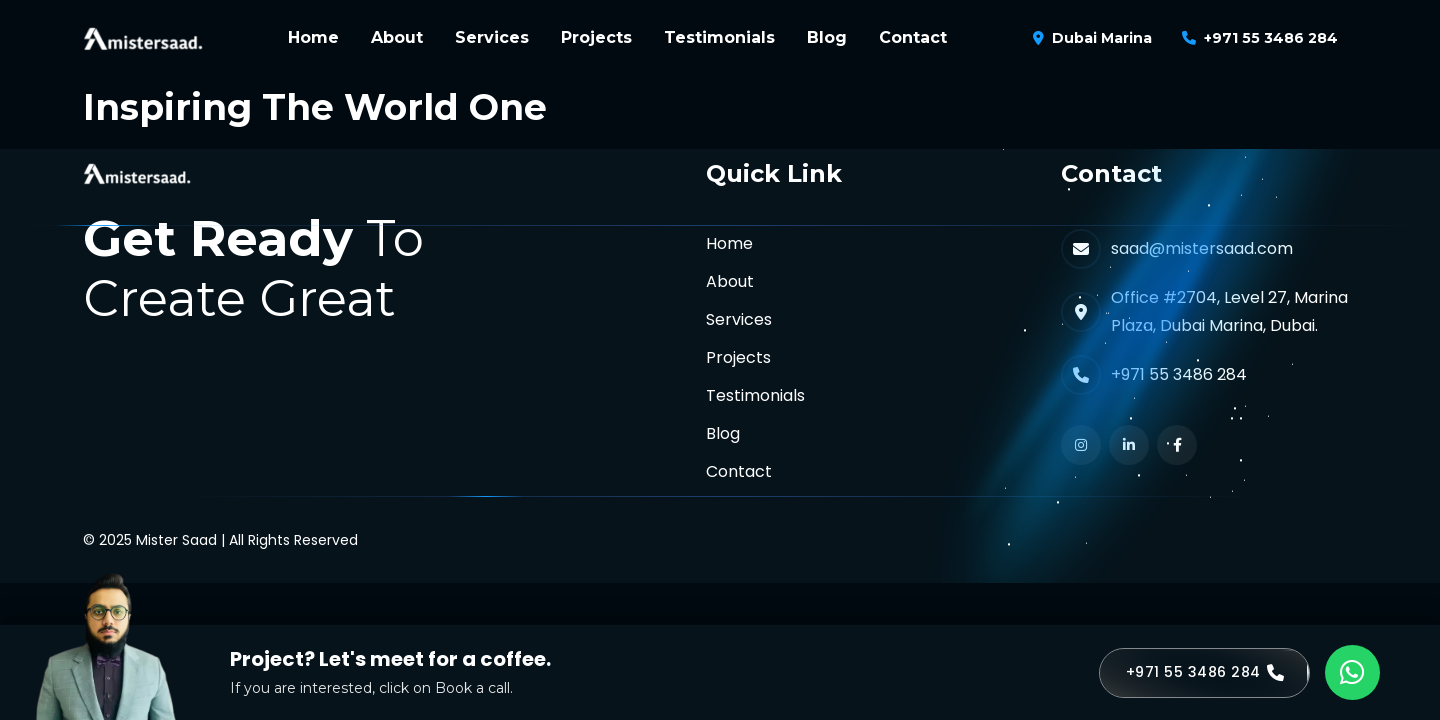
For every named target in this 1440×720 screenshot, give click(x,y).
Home (313, 37)
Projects (596, 37)
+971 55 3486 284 (1271, 38)
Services (492, 37)
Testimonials (719, 37)
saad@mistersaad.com (1202, 248)
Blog (827, 37)
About (397, 37)
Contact (913, 37)
